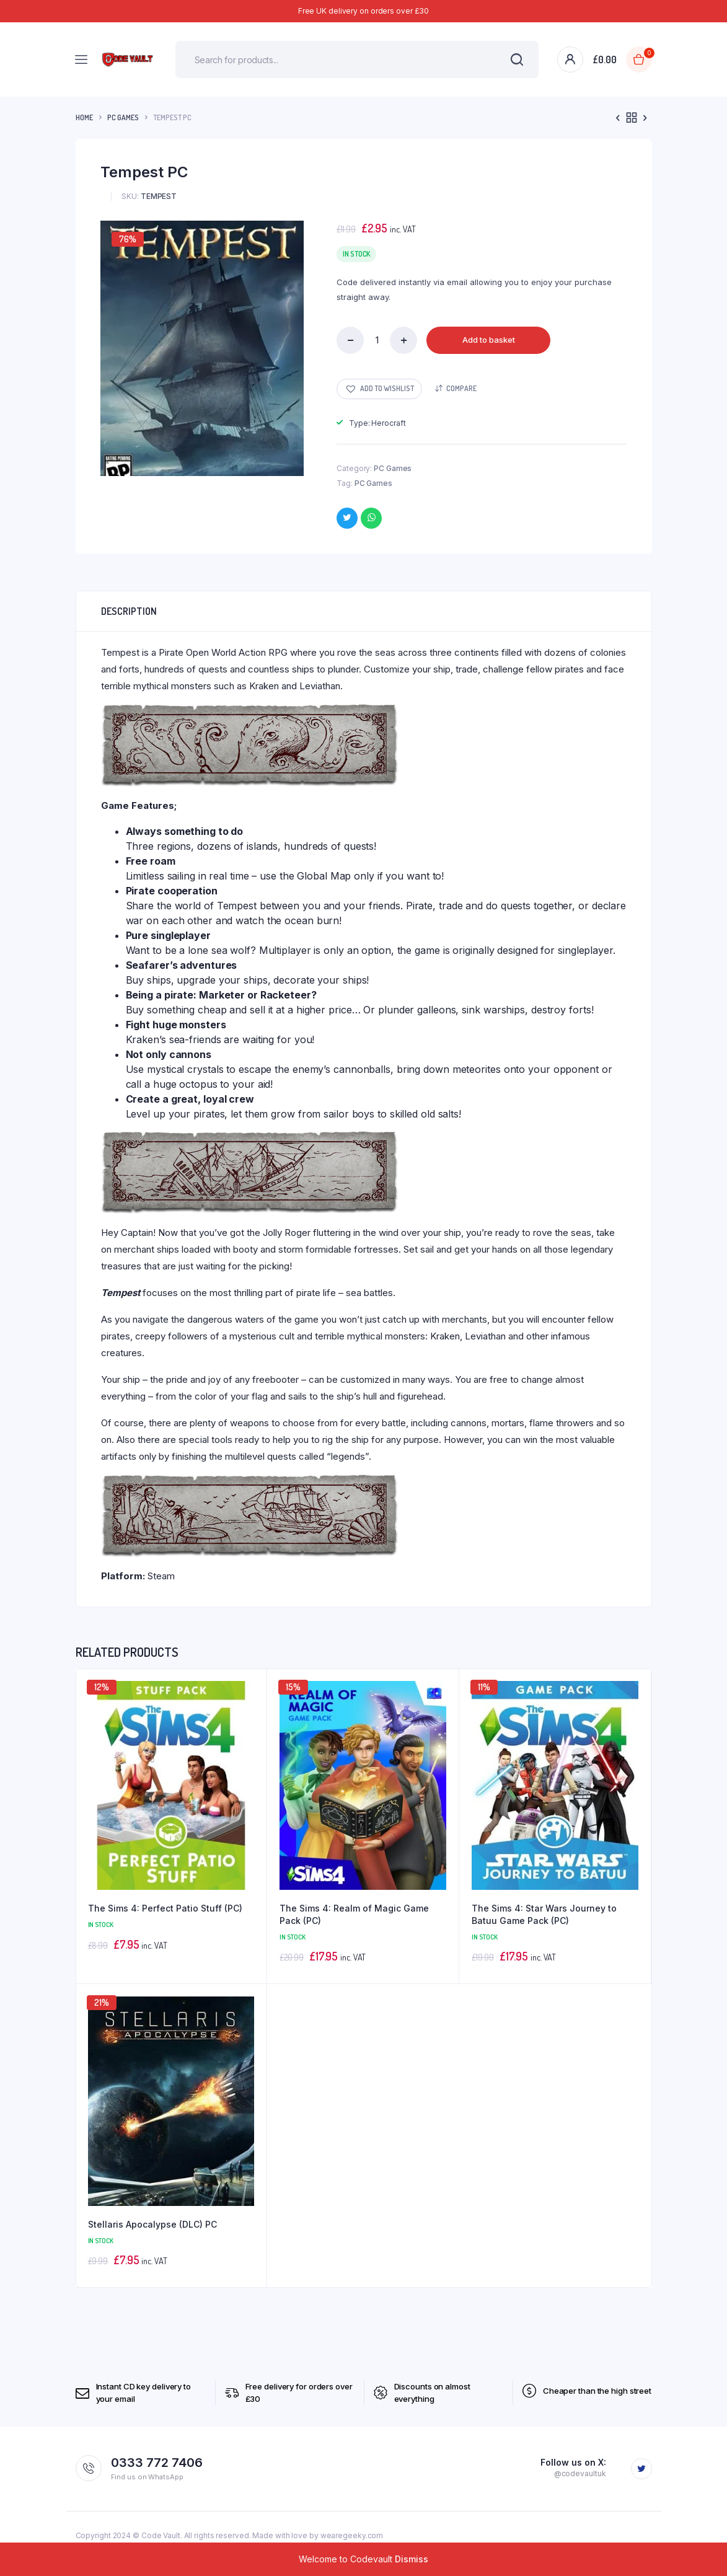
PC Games (123, 117)
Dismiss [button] (411, 2559)
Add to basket (488, 340)
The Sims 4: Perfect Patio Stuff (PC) (165, 1908)
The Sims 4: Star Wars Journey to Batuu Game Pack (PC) (544, 1914)
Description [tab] (129, 611)
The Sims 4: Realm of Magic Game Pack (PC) (354, 1914)
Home (84, 117)
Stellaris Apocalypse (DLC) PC (152, 2224)
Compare (461, 388)
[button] (379, 389)
